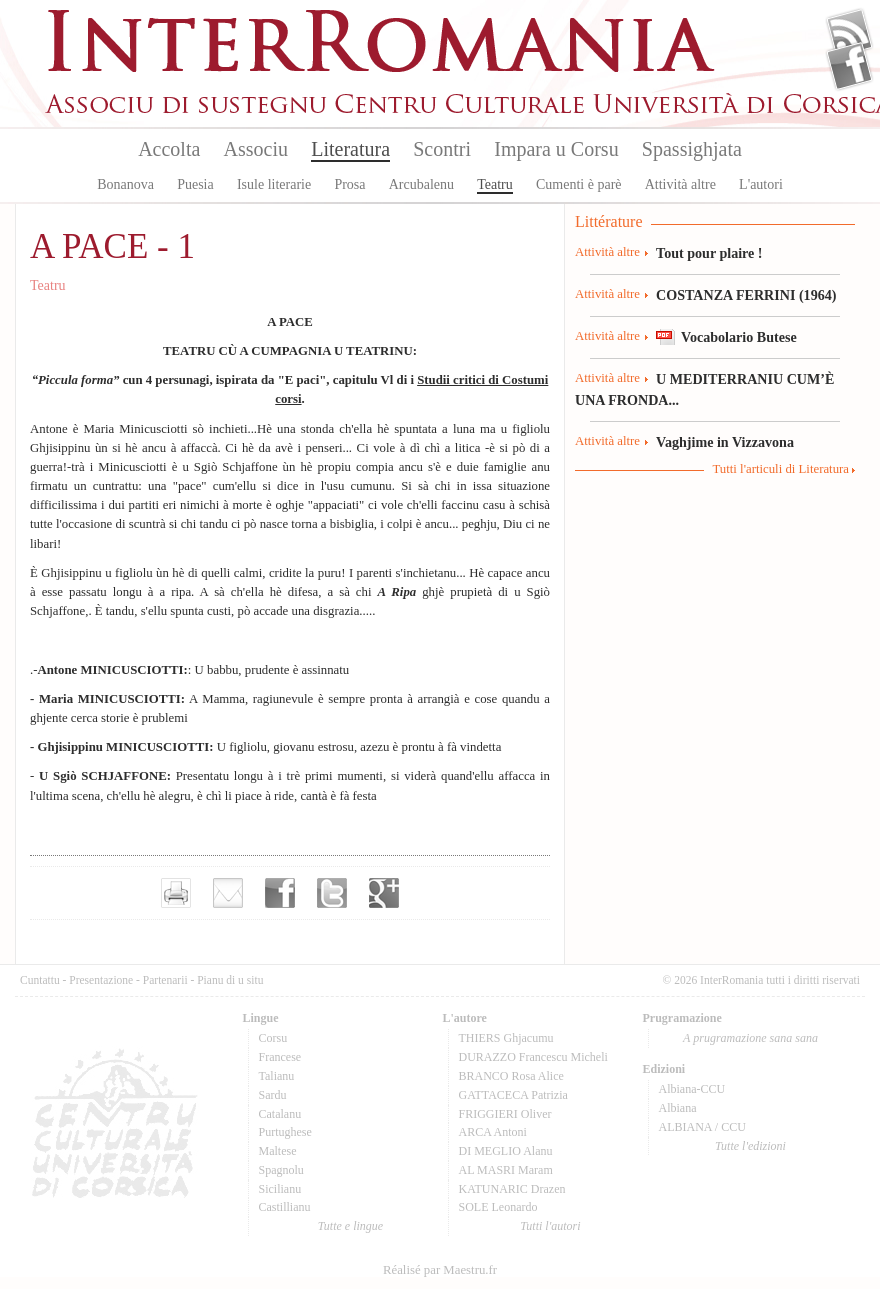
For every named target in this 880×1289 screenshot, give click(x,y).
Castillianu (285, 1207)
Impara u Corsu (556, 149)
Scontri (442, 149)
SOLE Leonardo (498, 1207)
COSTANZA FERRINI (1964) (746, 295)
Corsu (273, 1038)
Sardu (273, 1095)
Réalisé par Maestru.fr (440, 1270)
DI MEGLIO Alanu (506, 1151)
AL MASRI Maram (506, 1170)
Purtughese (285, 1132)
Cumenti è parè (579, 184)
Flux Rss (849, 33)
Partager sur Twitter (332, 893)
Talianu (277, 1076)
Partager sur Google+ (384, 893)
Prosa (349, 184)
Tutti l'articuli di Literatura (780, 469)
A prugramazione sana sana (750, 1038)
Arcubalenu (421, 184)
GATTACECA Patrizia (513, 1095)
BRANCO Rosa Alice (511, 1076)
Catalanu (280, 1114)
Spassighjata (692, 149)
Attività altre (680, 184)
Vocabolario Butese (739, 337)
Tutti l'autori (550, 1226)
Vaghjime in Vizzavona (725, 442)
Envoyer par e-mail (228, 893)
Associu (256, 149)
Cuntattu (40, 980)
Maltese (278, 1151)
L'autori (761, 184)
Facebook (849, 66)
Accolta (169, 149)
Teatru (495, 184)
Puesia (195, 184)
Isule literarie (274, 184)
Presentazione (101, 980)
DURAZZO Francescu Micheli (533, 1057)
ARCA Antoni (493, 1132)
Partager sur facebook (280, 893)
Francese (280, 1057)
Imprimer (176, 893)
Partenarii (165, 980)
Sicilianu (280, 1189)
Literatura (350, 149)
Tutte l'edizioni (750, 1146)
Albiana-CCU (692, 1089)
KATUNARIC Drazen (512, 1189)
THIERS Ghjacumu (506, 1038)
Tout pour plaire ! (709, 253)
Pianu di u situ (230, 980)
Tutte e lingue (350, 1226)
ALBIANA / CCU (702, 1127)
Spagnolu (281, 1170)
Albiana (678, 1108)
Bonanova (125, 184)
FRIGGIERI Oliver (505, 1114)
